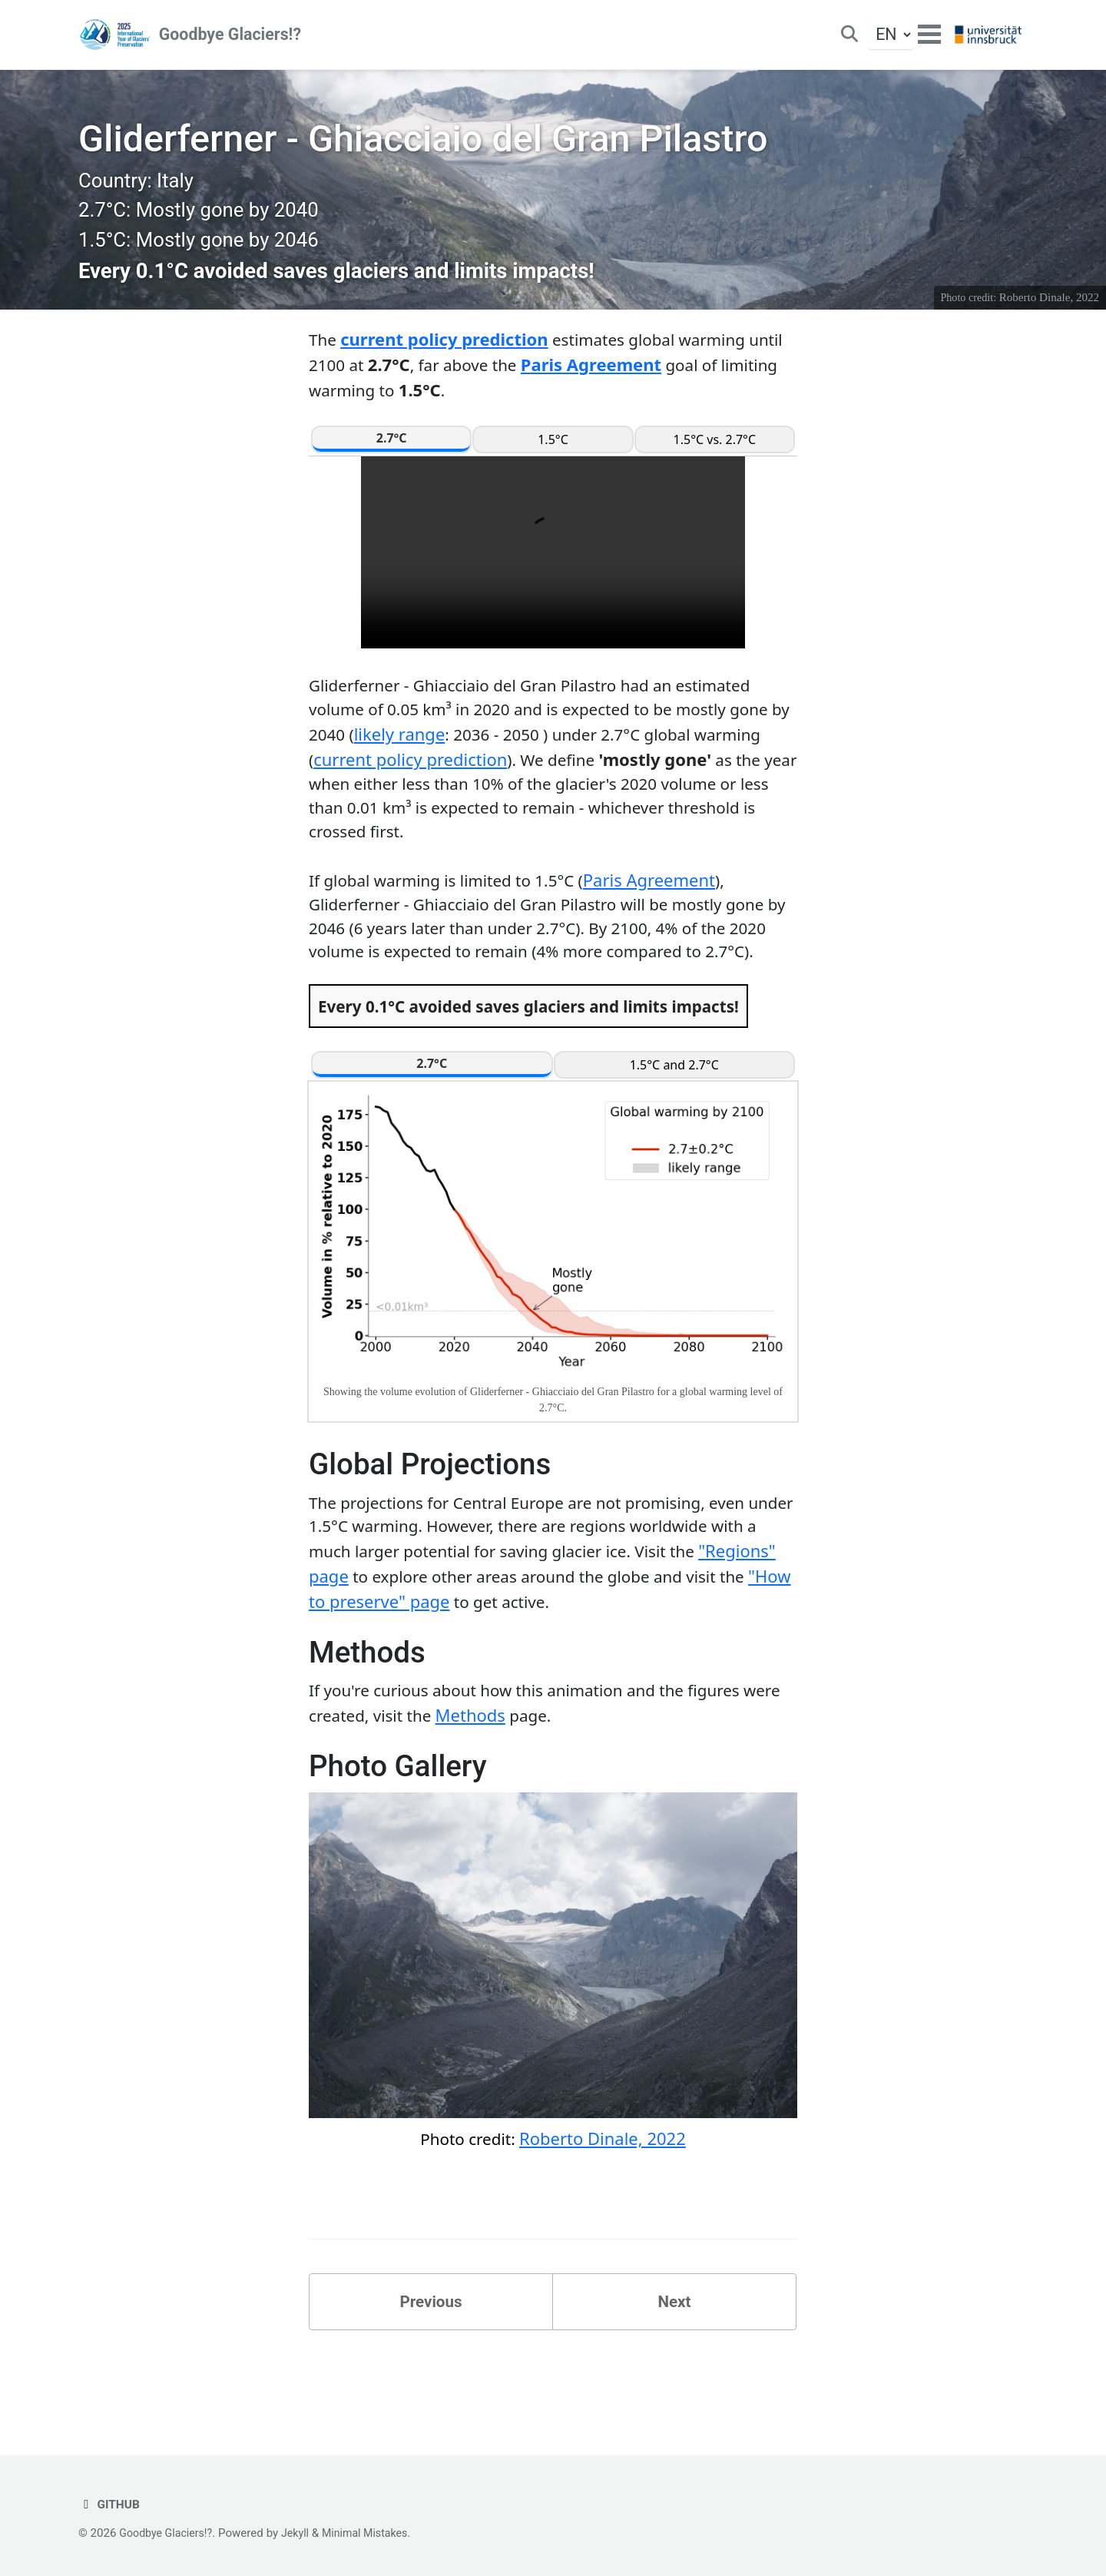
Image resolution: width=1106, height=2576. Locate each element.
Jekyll (302, 2533)
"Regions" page (369, 1641)
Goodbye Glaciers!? (232, 38)
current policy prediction (446, 357)
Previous (431, 2374)
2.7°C (391, 457)
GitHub (110, 2504)
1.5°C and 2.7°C (674, 1126)
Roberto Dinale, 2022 (1048, 315)
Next (674, 2374)
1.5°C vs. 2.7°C (715, 458)
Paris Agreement (642, 382)
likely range (470, 755)
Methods (522, 1783)
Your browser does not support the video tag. (553, 572)
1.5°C (553, 458)
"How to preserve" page (469, 1666)
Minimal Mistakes (375, 2533)
